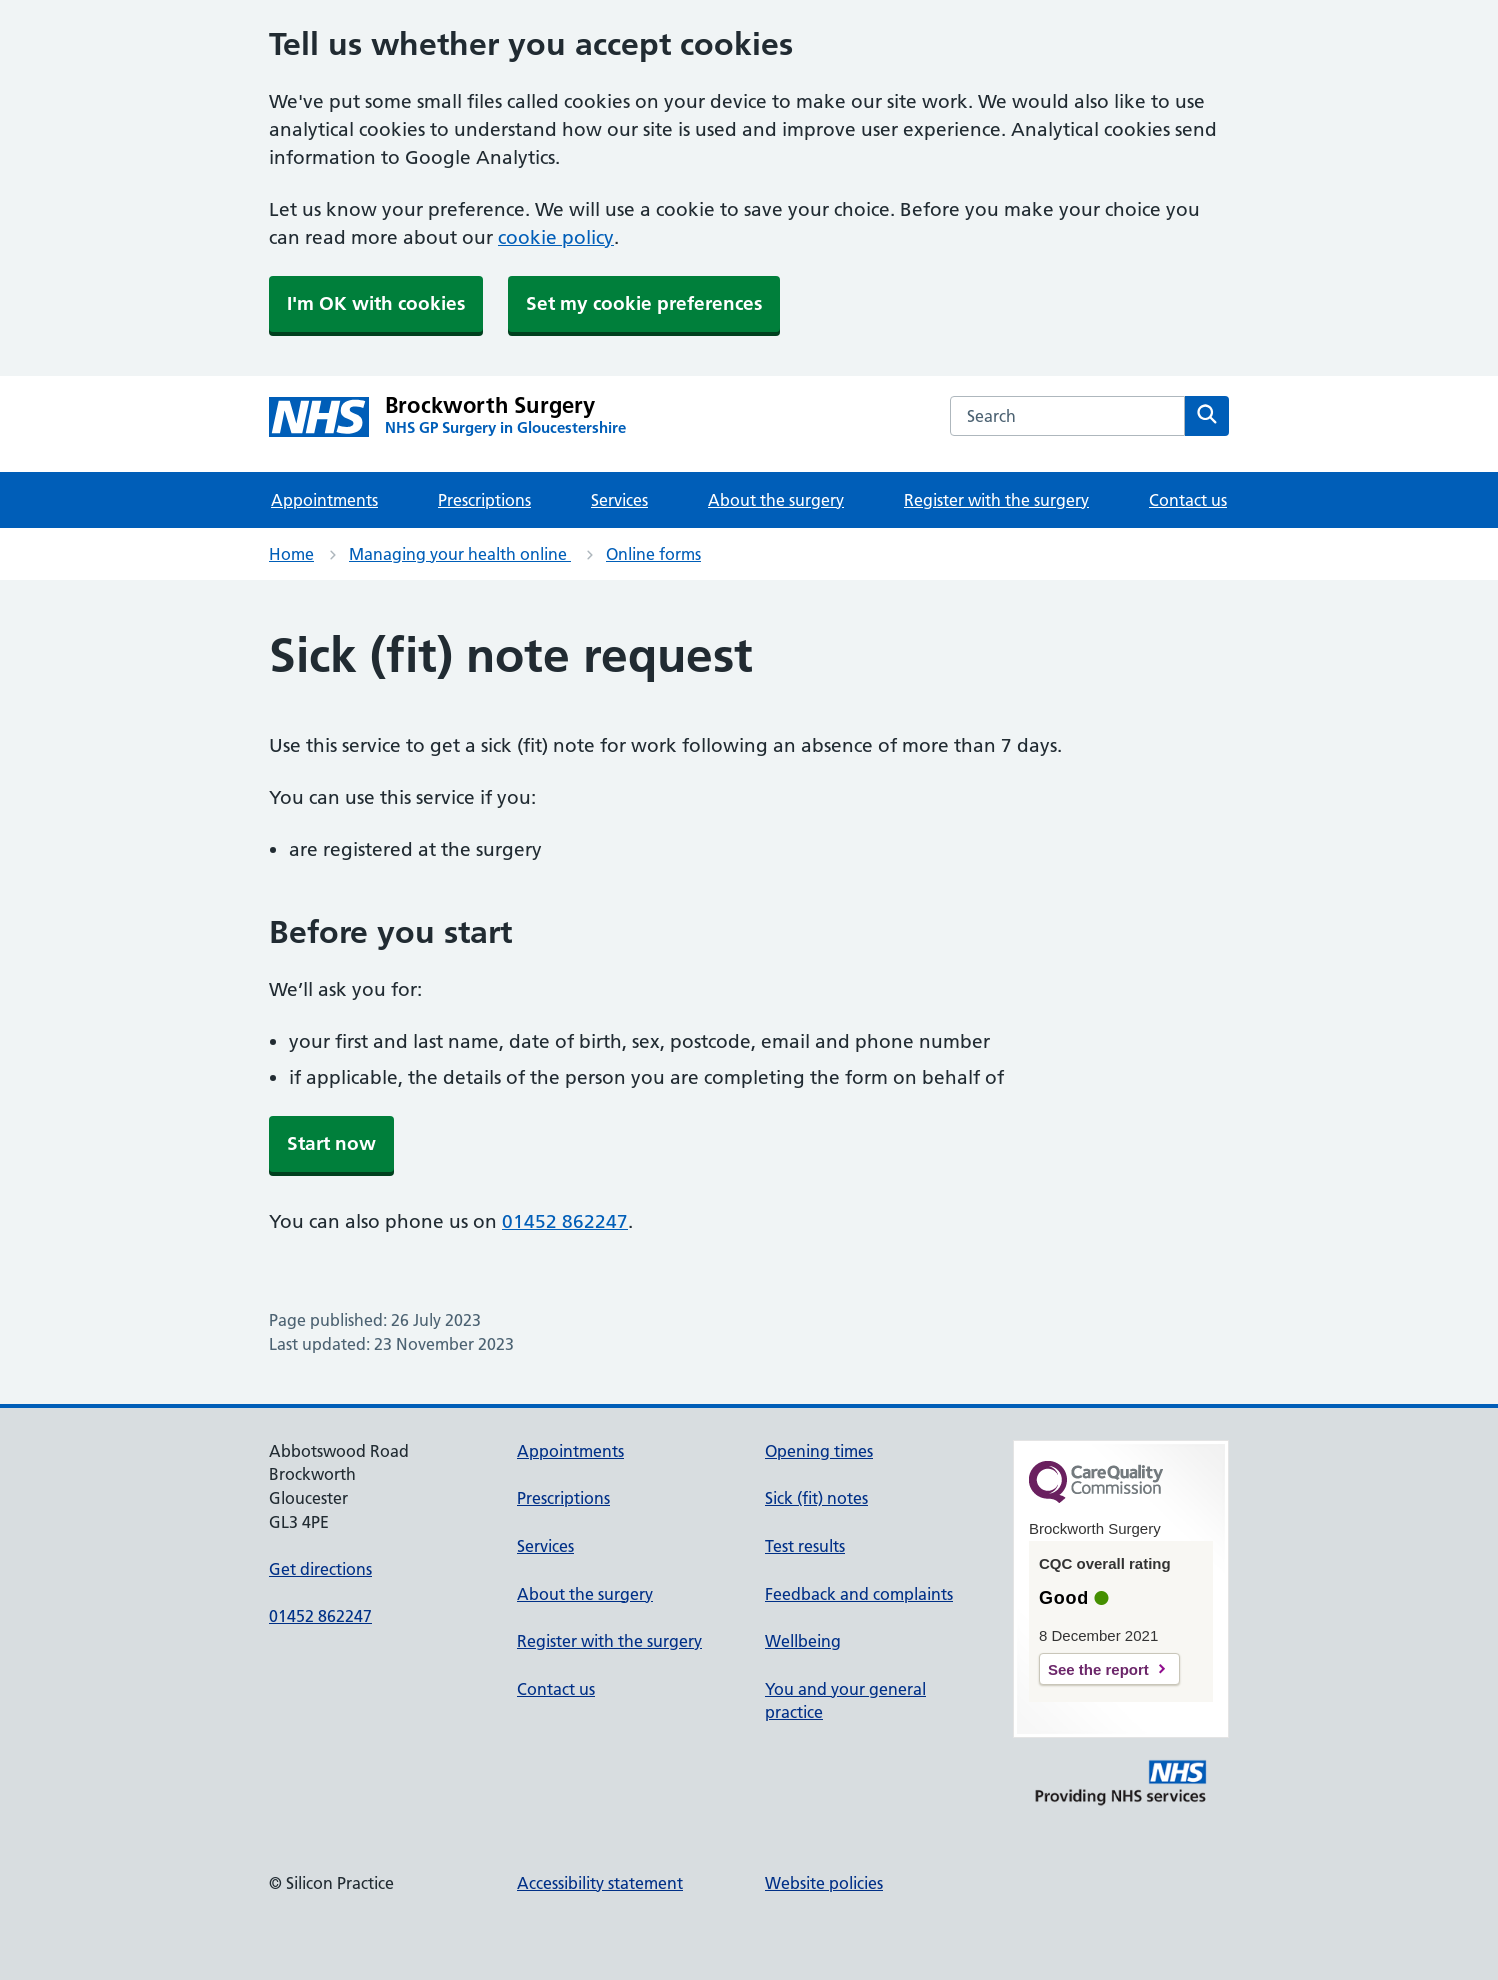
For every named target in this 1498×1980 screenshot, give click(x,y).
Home (291, 554)
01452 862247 (565, 1221)
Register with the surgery (996, 500)
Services (619, 500)
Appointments (324, 500)
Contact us (1188, 500)
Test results (805, 1546)
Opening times (819, 1451)
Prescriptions (484, 500)
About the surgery (776, 500)
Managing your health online (460, 554)
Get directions (320, 1569)
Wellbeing (803, 1641)
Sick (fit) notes (816, 1498)
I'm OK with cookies (376, 303)
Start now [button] (331, 1143)
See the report (1098, 1669)
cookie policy (556, 237)
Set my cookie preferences (644, 303)
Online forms (653, 554)
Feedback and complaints (859, 1594)
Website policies (824, 1883)
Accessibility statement (600, 1883)
